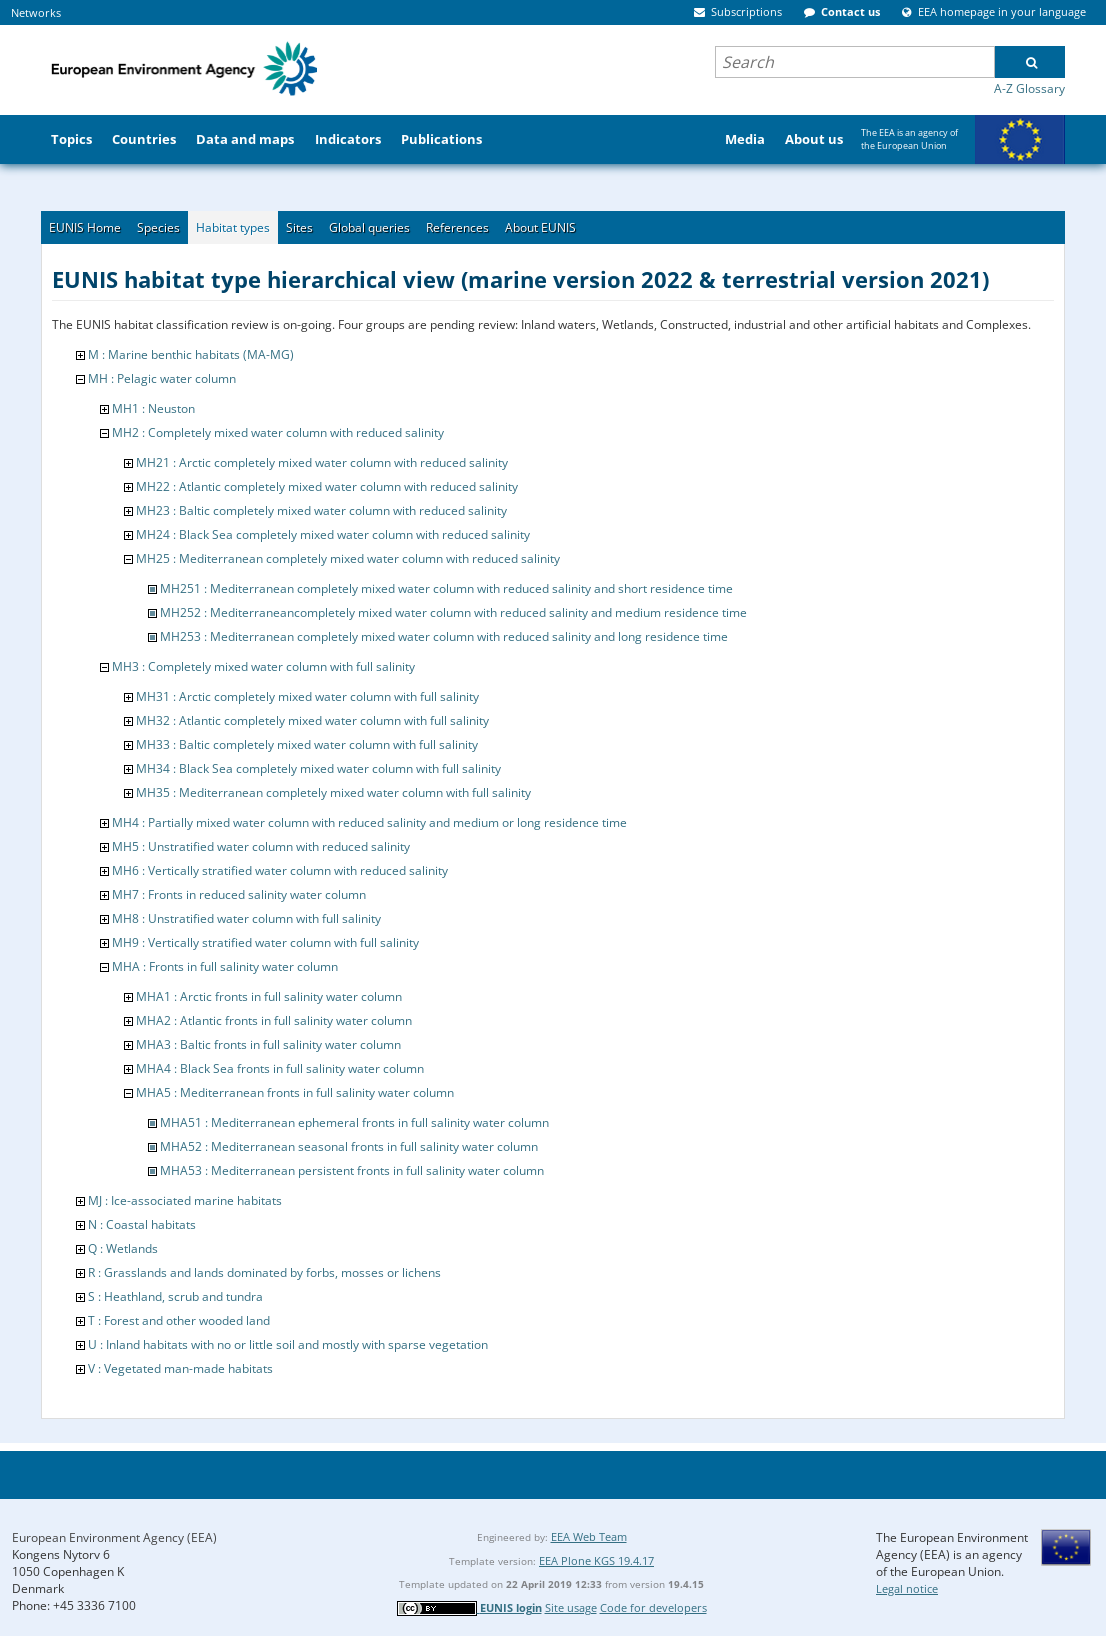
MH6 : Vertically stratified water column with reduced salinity (280, 870)
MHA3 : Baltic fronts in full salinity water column (268, 1044)
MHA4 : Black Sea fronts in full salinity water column (280, 1068)
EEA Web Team (589, 1536)
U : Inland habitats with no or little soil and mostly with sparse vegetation (288, 1344)
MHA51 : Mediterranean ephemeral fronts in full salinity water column (354, 1122)
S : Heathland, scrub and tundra (175, 1296)
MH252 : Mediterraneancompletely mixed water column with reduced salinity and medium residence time (453, 612)
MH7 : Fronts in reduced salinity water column (239, 894)
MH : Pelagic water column (162, 378)
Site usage (571, 1607)
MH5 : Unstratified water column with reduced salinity (261, 846)
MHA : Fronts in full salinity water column (225, 966)
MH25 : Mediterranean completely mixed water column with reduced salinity (348, 558)
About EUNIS (540, 227)
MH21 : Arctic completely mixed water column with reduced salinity (322, 462)
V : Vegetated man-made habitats (180, 1368)
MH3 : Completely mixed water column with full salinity (263, 666)
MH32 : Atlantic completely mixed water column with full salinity (312, 720)
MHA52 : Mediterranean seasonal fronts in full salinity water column (349, 1146)
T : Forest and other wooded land (179, 1320)
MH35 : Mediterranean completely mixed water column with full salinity (333, 792)
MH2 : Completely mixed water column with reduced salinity (278, 432)
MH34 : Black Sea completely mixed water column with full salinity (318, 768)
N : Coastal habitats (142, 1224)
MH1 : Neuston (153, 408)
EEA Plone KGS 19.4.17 (596, 1560)
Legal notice (907, 1588)
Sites (299, 227)
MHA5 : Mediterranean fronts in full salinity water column (295, 1092)
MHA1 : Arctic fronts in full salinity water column (269, 996)
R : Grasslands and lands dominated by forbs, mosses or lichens (264, 1272)
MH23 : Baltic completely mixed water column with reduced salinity (321, 510)
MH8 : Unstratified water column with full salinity (246, 918)
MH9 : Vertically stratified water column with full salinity (265, 942)
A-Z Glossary (1029, 88)
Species (158, 227)
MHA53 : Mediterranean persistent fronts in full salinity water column (352, 1170)
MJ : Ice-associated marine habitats (185, 1200)
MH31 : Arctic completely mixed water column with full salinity (307, 696)
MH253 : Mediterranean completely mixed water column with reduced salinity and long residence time (444, 636)
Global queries (369, 227)
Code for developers (653, 1607)
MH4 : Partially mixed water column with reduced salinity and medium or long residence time (369, 822)
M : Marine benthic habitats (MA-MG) (191, 354)
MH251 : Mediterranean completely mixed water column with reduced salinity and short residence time (446, 588)
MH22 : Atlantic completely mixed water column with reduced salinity (327, 486)
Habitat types (233, 227)
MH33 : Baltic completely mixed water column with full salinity (307, 744)
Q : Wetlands (123, 1248)
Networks (36, 12)
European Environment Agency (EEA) (114, 1537)
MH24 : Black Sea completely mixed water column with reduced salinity (333, 534)
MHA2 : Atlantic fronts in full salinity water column (274, 1020)
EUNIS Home (85, 227)
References (457, 227)
